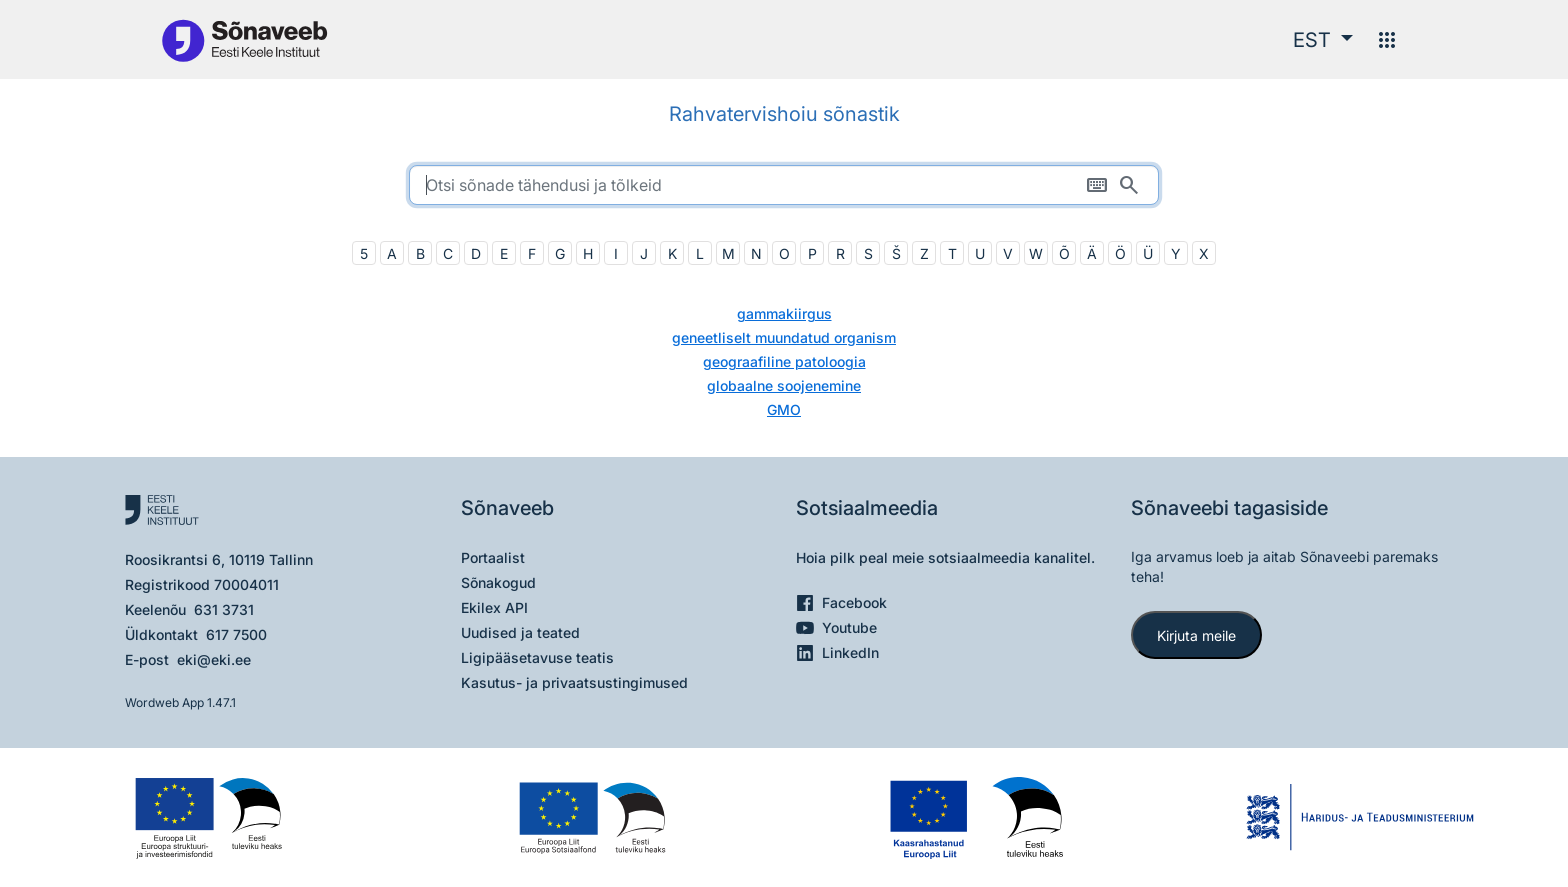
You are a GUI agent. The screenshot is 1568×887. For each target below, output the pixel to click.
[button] (1323, 40)
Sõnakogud (498, 582)
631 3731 (224, 609)
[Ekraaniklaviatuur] (1097, 185)
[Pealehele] (244, 39)
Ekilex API (494, 607)
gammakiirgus (784, 313)
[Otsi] (1129, 185)
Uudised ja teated (520, 632)
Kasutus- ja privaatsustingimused (574, 682)
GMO (784, 409)
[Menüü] (1387, 40)
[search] (784, 185)
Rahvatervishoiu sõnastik (784, 114)
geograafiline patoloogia (784, 361)
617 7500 (236, 634)
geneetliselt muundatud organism (784, 337)
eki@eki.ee (214, 659)
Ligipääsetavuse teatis (537, 657)
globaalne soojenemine (784, 385)
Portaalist (493, 557)
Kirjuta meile (1196, 635)
